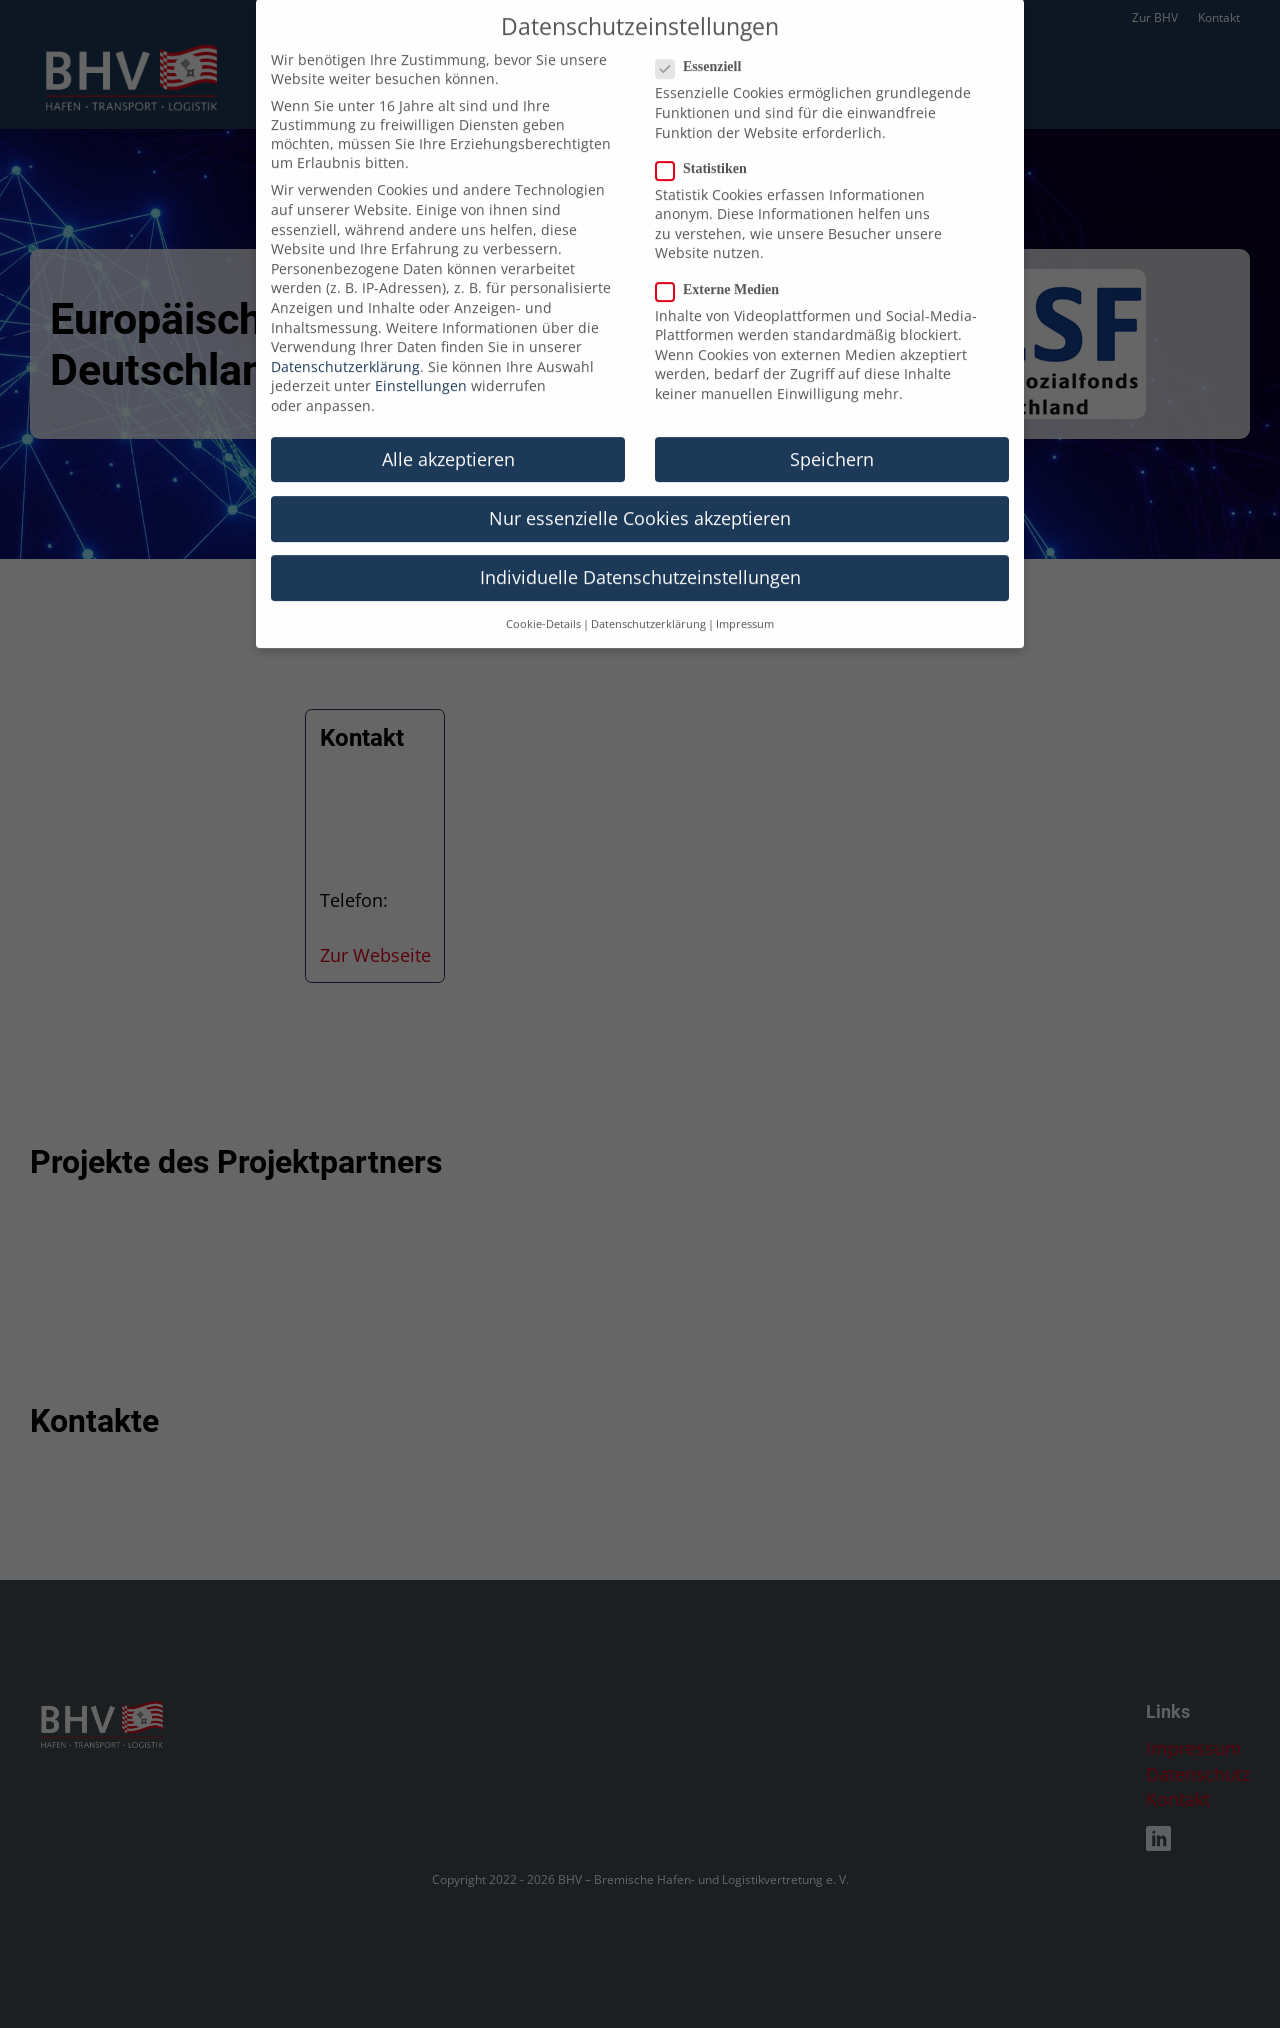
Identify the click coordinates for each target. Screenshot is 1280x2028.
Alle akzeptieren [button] (448, 438)
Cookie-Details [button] (543, 603)
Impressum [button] (745, 603)
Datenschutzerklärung (345, 345)
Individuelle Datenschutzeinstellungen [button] (640, 556)
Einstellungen (421, 364)
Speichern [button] (832, 438)
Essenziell (704, 46)
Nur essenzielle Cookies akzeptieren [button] (640, 497)
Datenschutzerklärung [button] (648, 603)
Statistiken (707, 148)
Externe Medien (723, 268)
